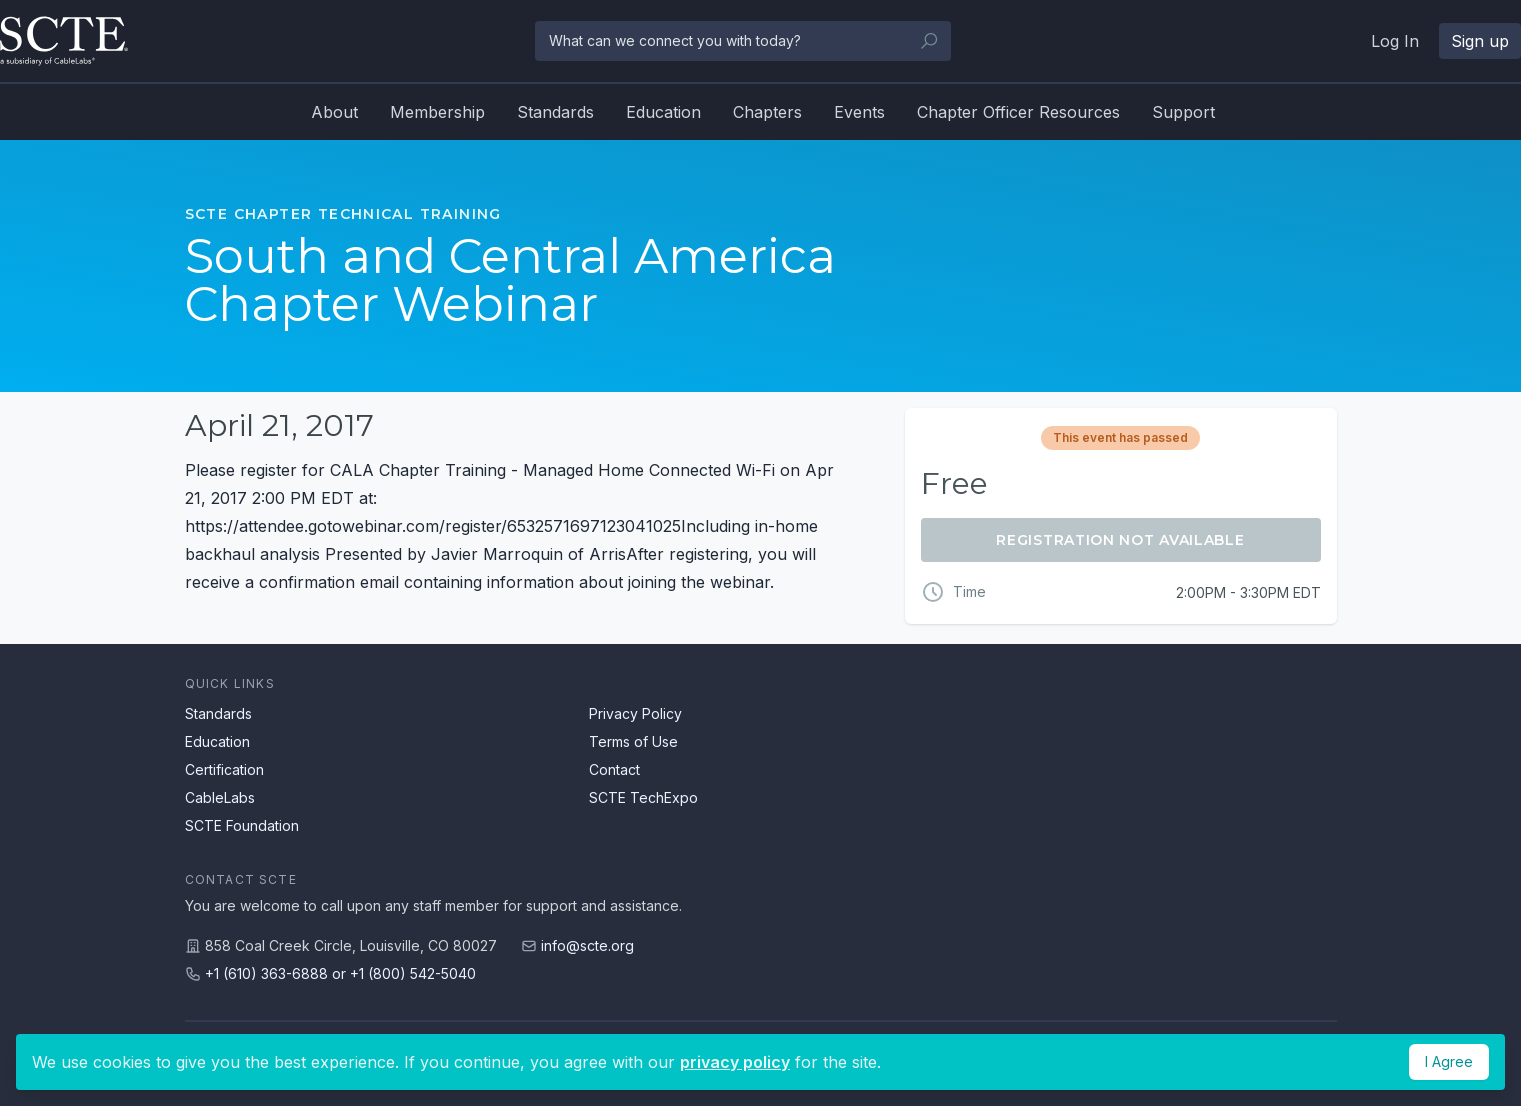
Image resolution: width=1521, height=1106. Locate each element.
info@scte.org (587, 945)
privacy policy (735, 1062)
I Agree (1449, 1061)
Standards (555, 112)
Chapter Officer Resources (1018, 112)
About (334, 112)
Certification (224, 769)
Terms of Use (633, 741)
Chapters (767, 112)
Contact (614, 769)
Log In (1395, 41)
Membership (437, 112)
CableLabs (220, 797)
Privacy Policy (635, 713)
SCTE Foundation (242, 825)
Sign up (1480, 41)
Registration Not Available (1120, 540)
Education (663, 112)
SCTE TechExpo (643, 797)
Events (859, 112)
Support (1183, 112)
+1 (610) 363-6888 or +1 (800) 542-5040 (340, 973)
